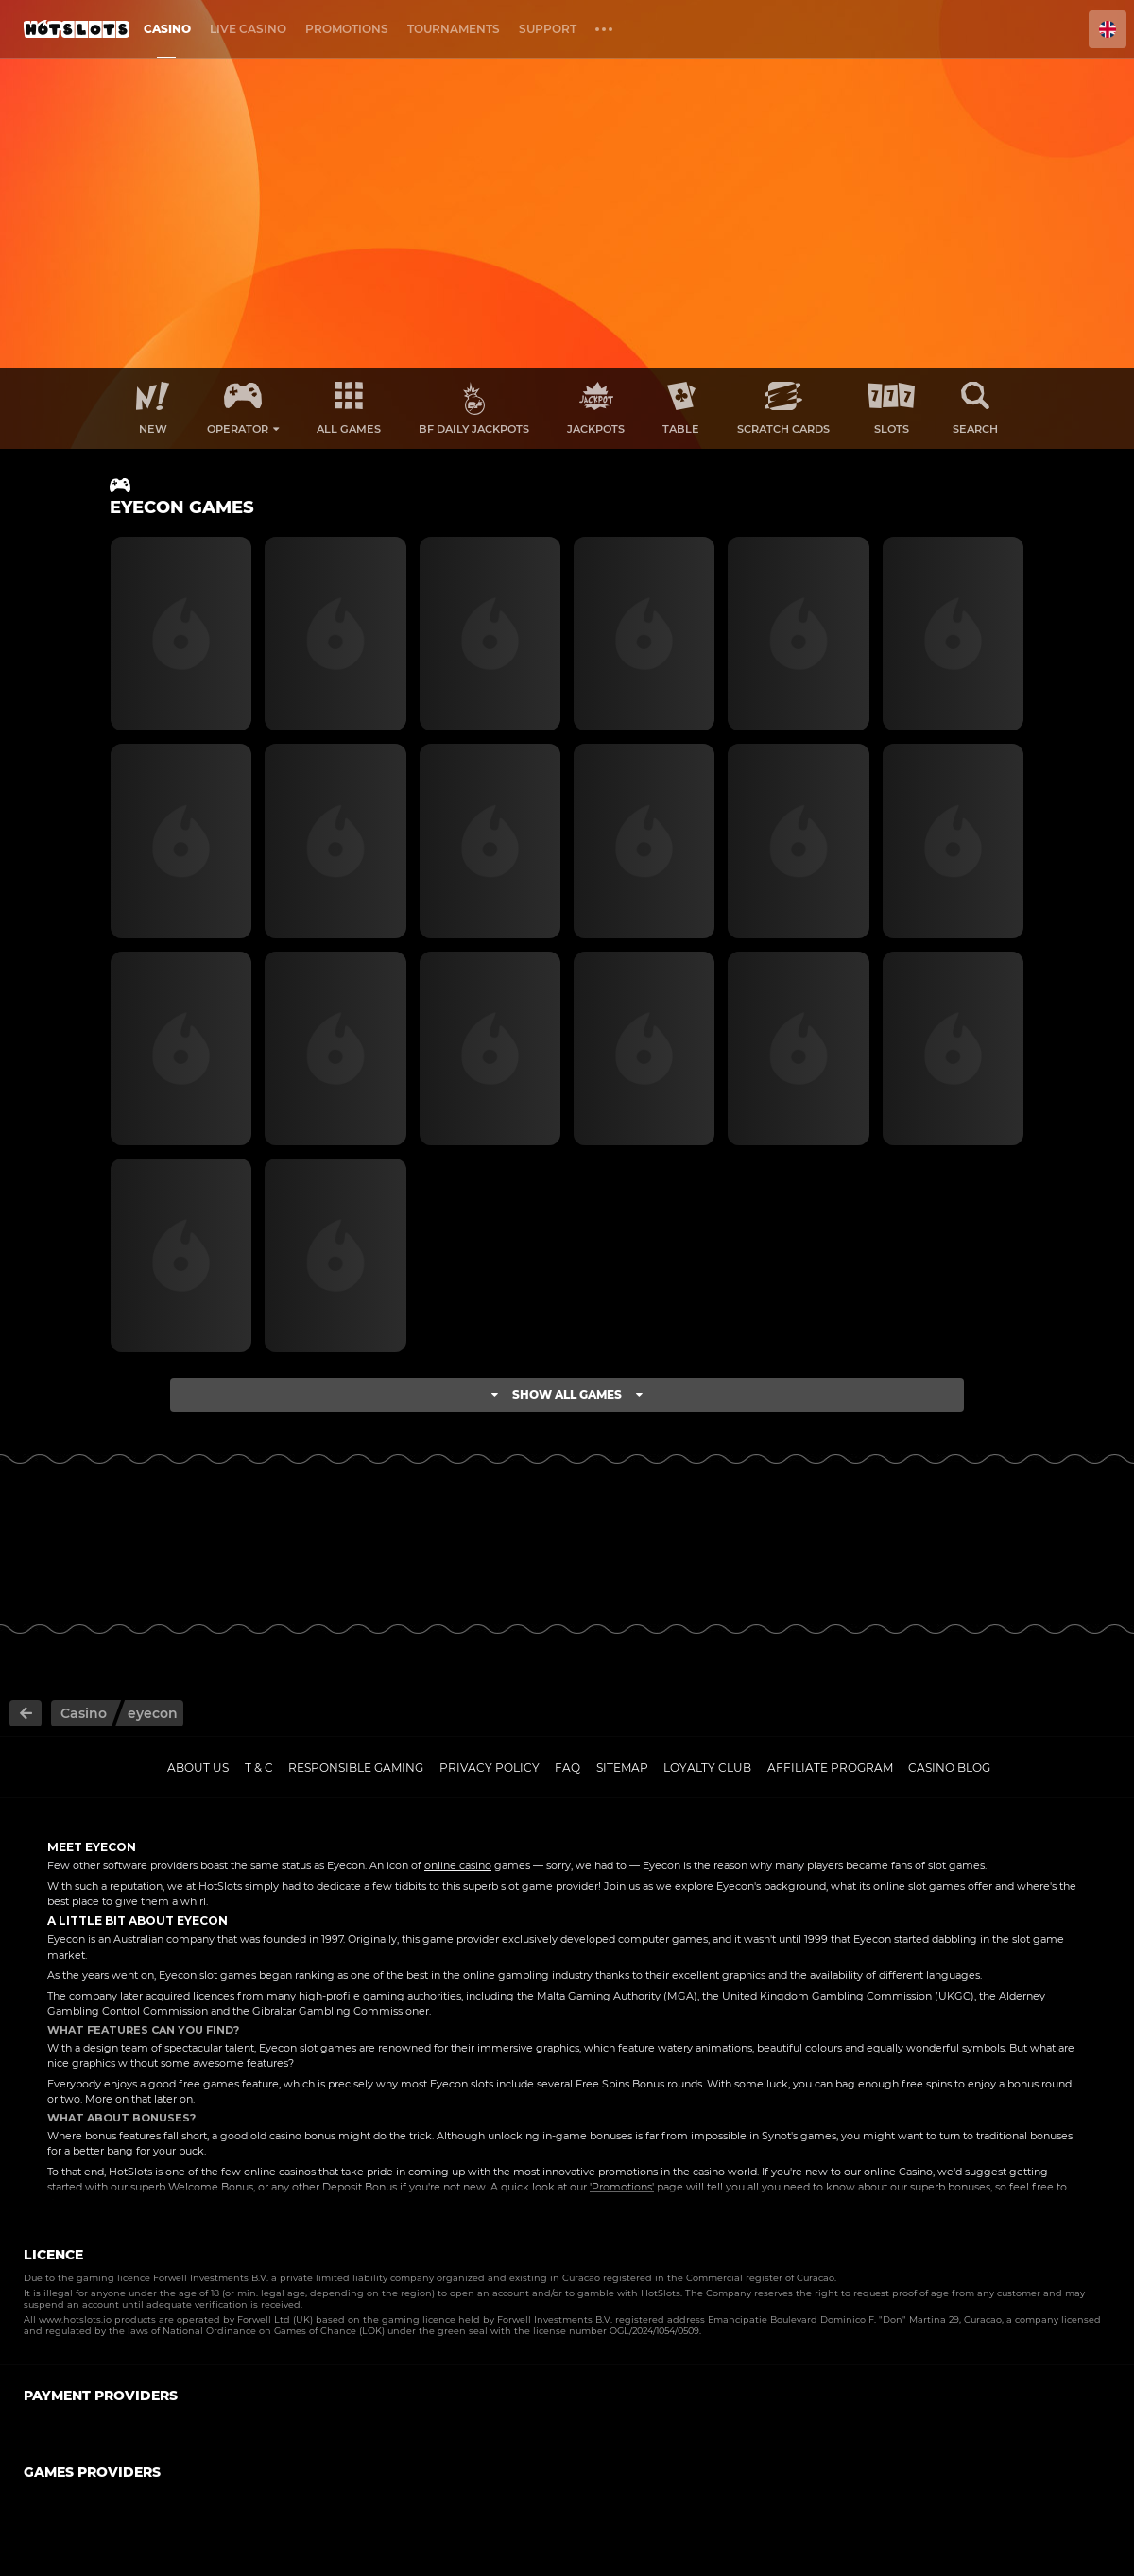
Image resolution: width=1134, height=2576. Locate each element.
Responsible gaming (355, 1767)
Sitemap (622, 1767)
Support (547, 29)
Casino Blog (949, 1767)
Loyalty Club (707, 1767)
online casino (457, 1865)
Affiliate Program (830, 1767)
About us (198, 1767)
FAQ (567, 1767)
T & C (259, 1767)
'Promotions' (622, 2186)
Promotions (346, 29)
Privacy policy (489, 1767)
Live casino (248, 29)
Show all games (567, 1394)
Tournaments (453, 29)
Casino (167, 29)
